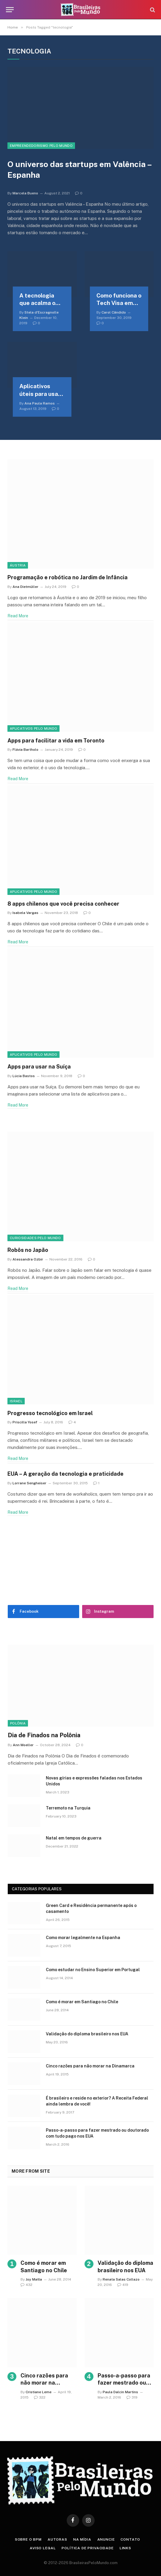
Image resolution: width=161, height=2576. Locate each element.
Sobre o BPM (28, 2539)
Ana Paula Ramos (39, 403)
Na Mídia (82, 2539)
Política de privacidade (87, 2548)
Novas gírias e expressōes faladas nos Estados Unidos (94, 1781)
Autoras (57, 2539)
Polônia (18, 1723)
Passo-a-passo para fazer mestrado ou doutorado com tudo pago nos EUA (97, 2133)
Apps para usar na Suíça (39, 1066)
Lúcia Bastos (23, 1076)
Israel (16, 1401)
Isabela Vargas (25, 913)
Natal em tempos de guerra (73, 1838)
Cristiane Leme (38, 2392)
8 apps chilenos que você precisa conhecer (63, 904)
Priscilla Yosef (24, 1422)
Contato (130, 2539)
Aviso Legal (43, 2548)
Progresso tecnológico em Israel (50, 1413)
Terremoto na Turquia (68, 1808)
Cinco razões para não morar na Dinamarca (90, 2066)
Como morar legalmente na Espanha (83, 1937)
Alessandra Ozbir (27, 1259)
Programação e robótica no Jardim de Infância (67, 577)
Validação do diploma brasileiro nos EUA (87, 2033)
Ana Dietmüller (25, 587)
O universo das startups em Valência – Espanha (79, 169)
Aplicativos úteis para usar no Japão (39, 390)
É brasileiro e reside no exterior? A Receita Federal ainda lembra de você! (97, 2101)
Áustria (18, 565)
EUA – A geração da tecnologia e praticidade (65, 1474)
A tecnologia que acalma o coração (37, 299)
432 (26, 2285)
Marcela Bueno (25, 193)
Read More (17, 615)
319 (131, 2397)
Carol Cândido (113, 312)
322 (40, 2397)
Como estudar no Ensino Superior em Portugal (93, 1969)
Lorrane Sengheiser (29, 1483)
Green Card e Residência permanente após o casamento (91, 1908)
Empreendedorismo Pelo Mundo (41, 145)
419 (122, 2285)
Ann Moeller (23, 1745)
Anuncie (106, 2539)
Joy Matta (34, 2279)
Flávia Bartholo (25, 750)
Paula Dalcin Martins (120, 2392)
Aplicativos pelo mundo (33, 728)
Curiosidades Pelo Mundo (35, 1238)
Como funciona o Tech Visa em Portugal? (118, 299)
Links (125, 2548)
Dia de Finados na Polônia (44, 1735)
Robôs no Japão (27, 1250)
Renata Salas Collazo (121, 2279)
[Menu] (10, 9)
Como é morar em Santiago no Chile (82, 2001)
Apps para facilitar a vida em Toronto (55, 740)
